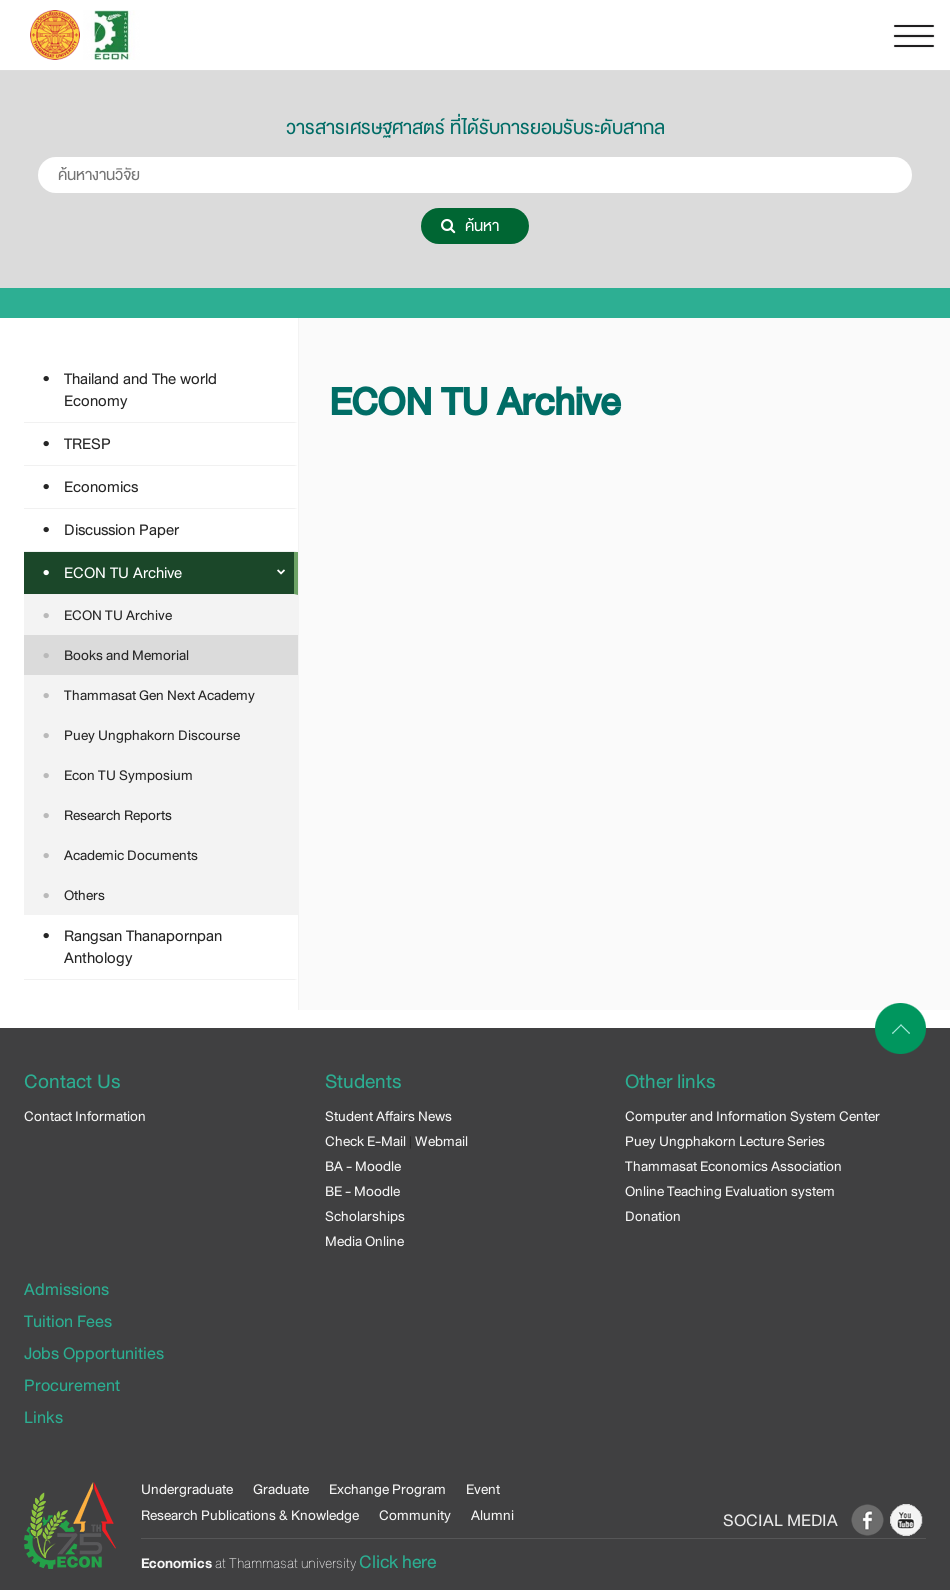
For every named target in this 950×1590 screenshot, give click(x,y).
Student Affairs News (388, 1116)
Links (43, 1417)
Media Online (364, 1241)
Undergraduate (187, 1489)
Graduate (281, 1489)
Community (415, 1515)
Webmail (441, 1141)
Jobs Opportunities (94, 1353)
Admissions (66, 1289)
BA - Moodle (363, 1166)
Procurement (72, 1385)
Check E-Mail (365, 1141)
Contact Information (85, 1116)
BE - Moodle (362, 1191)
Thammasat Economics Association (733, 1166)
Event (483, 1489)
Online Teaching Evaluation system (730, 1191)
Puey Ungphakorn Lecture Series (725, 1141)
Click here (397, 1562)
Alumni (492, 1515)
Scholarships (365, 1216)
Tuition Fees (68, 1321)
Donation (653, 1216)
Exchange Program (387, 1489)
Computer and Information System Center (752, 1116)
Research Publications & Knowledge (250, 1515)
